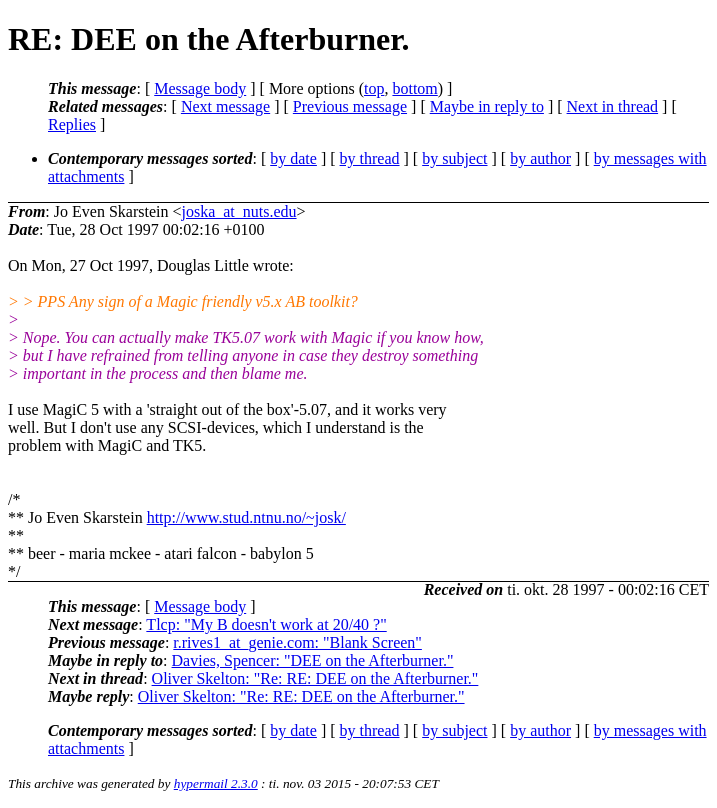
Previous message (350, 106)
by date (293, 158)
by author (540, 158)
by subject (454, 158)
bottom (414, 88)
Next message (225, 106)
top (374, 88)
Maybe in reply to (487, 106)
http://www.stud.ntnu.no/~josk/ (246, 517)
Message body (200, 88)
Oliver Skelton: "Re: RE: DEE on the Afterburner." (315, 678)
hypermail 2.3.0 (216, 783)
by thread (370, 158)
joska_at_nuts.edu (238, 211)
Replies (72, 124)
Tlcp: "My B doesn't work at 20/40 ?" (266, 624)
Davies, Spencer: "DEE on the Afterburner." (313, 660)
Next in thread (613, 106)
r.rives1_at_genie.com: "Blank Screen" (297, 642)
